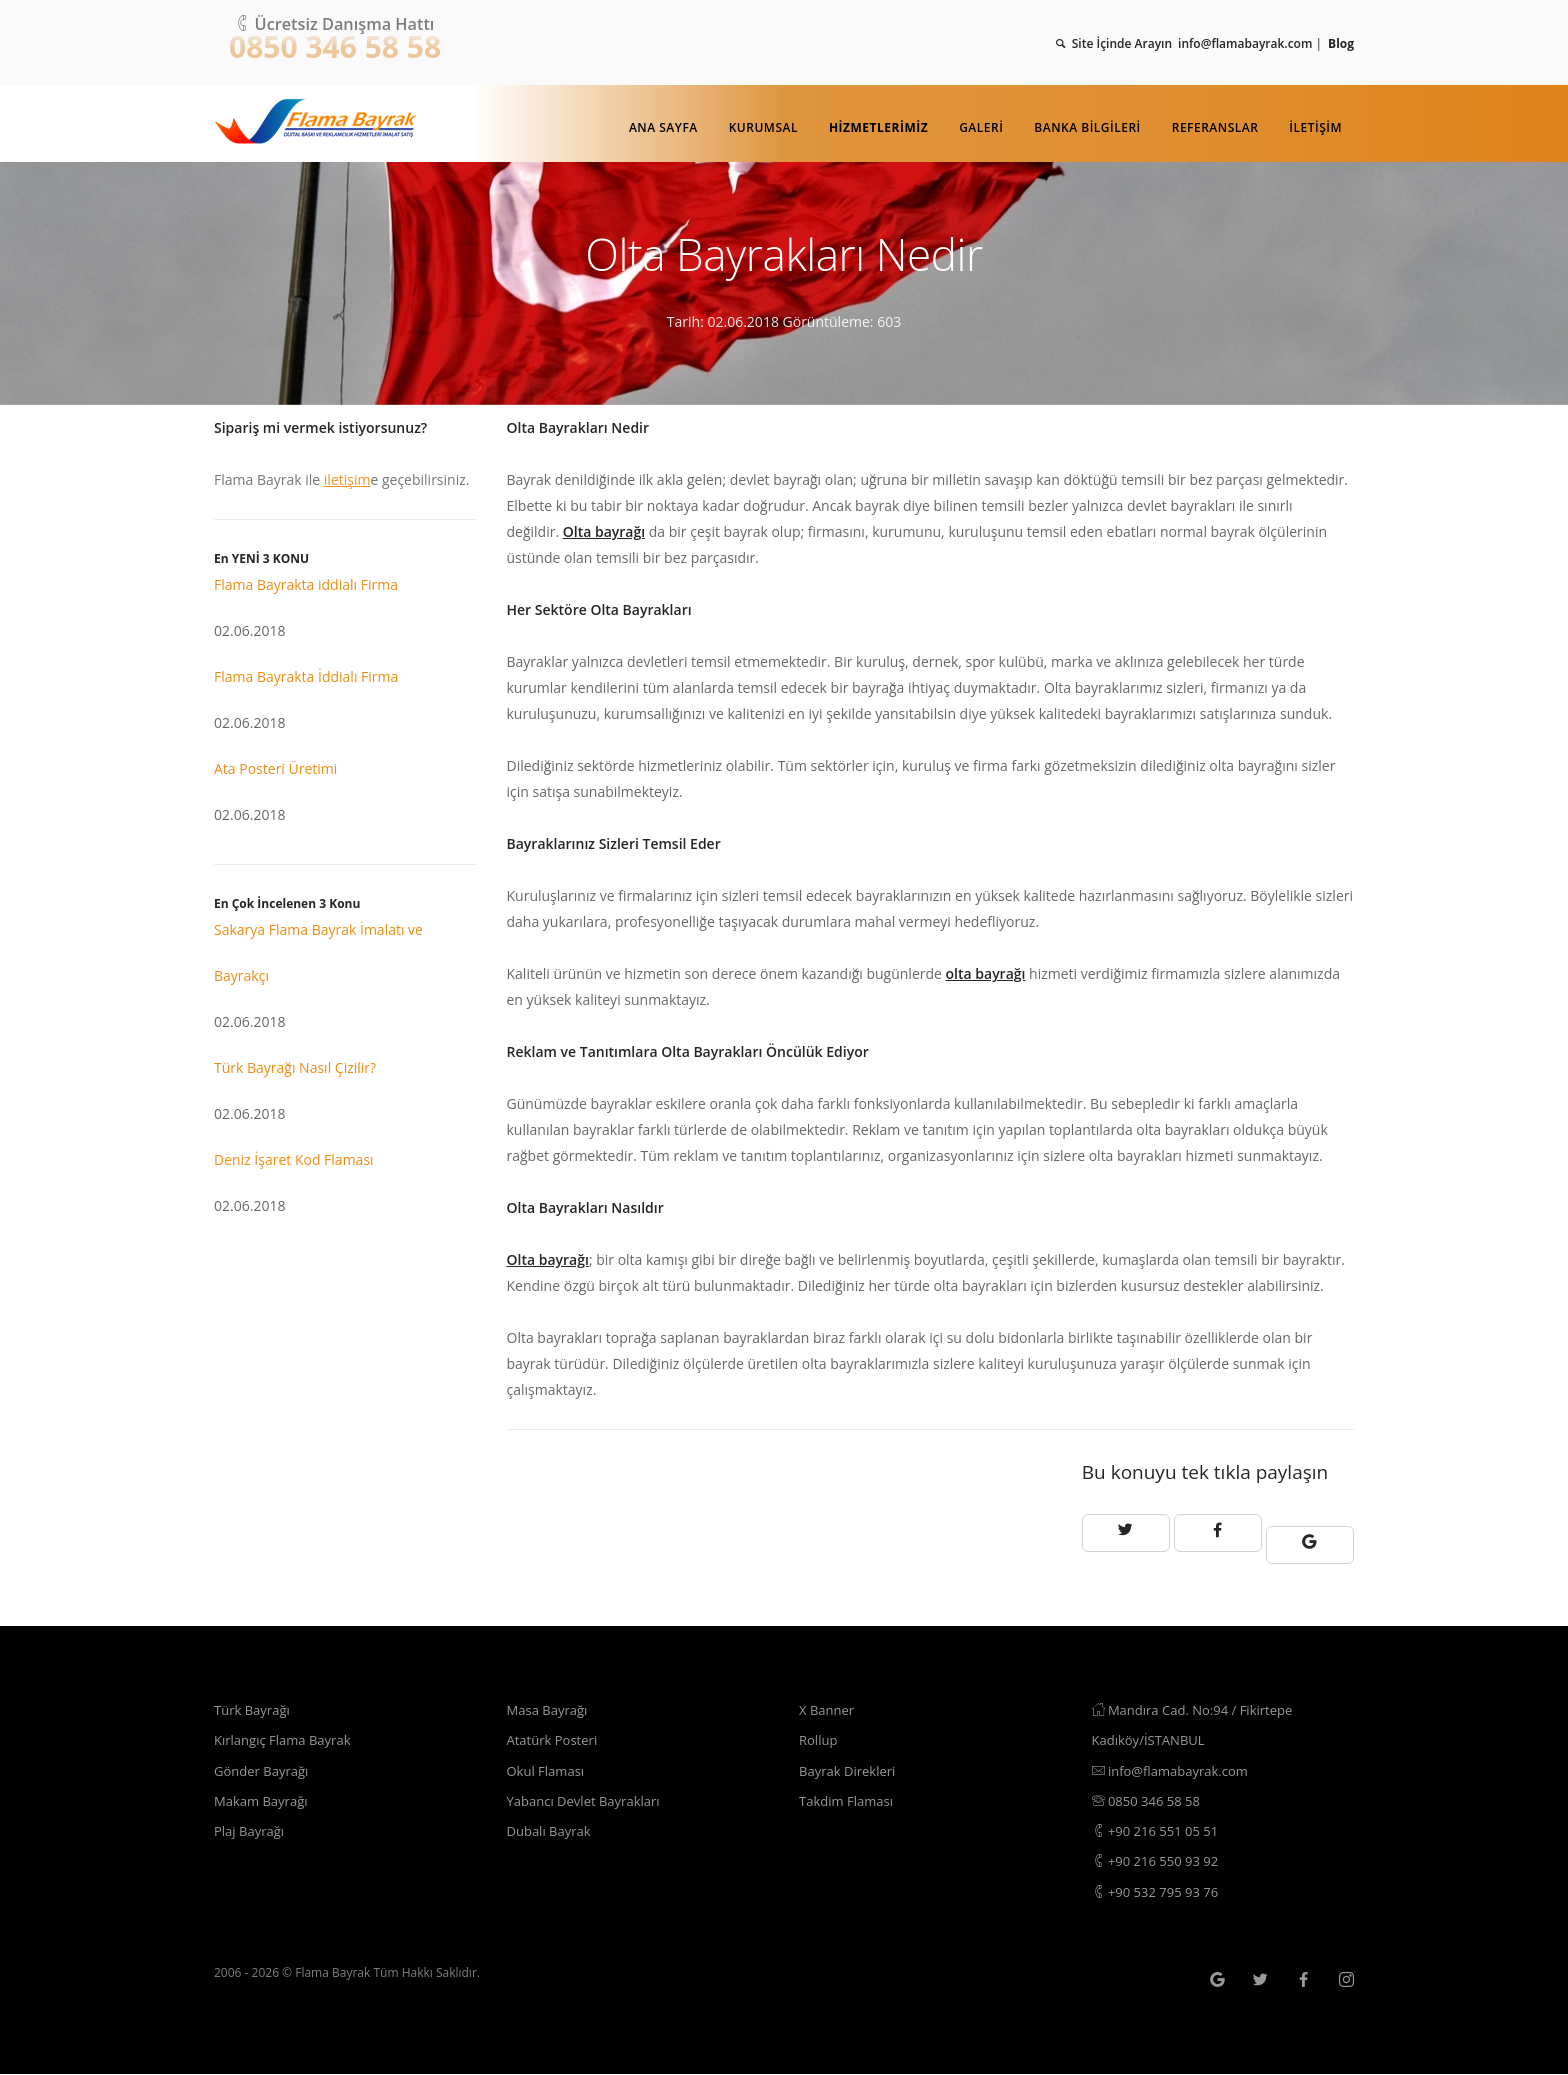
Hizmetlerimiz (878, 127)
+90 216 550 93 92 (1160, 1857)
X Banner (828, 1695)
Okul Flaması (549, 1760)
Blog (1341, 43)
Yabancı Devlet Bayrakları (589, 1792)
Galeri (981, 127)
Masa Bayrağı (550, 1695)
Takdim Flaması (849, 1792)
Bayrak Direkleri (851, 1760)
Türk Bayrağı (254, 1695)
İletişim (1315, 127)
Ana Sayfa (663, 127)
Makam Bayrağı (264, 1792)
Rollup (819, 1727)
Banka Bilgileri (1087, 127)
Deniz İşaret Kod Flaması (294, 1159)
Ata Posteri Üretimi (275, 768)
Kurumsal (763, 127)
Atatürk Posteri (556, 1727)
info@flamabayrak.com (1176, 1760)
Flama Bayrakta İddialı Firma (306, 676)
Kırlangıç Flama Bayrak (287, 1727)
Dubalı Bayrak (552, 1825)
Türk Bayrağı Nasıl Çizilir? (295, 1067)
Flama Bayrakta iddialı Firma (306, 584)
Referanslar (1215, 127)
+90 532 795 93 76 (1160, 1890)
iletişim (347, 479)
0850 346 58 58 (335, 46)
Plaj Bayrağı (251, 1825)
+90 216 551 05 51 (1160, 1825)
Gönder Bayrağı (264, 1760)
